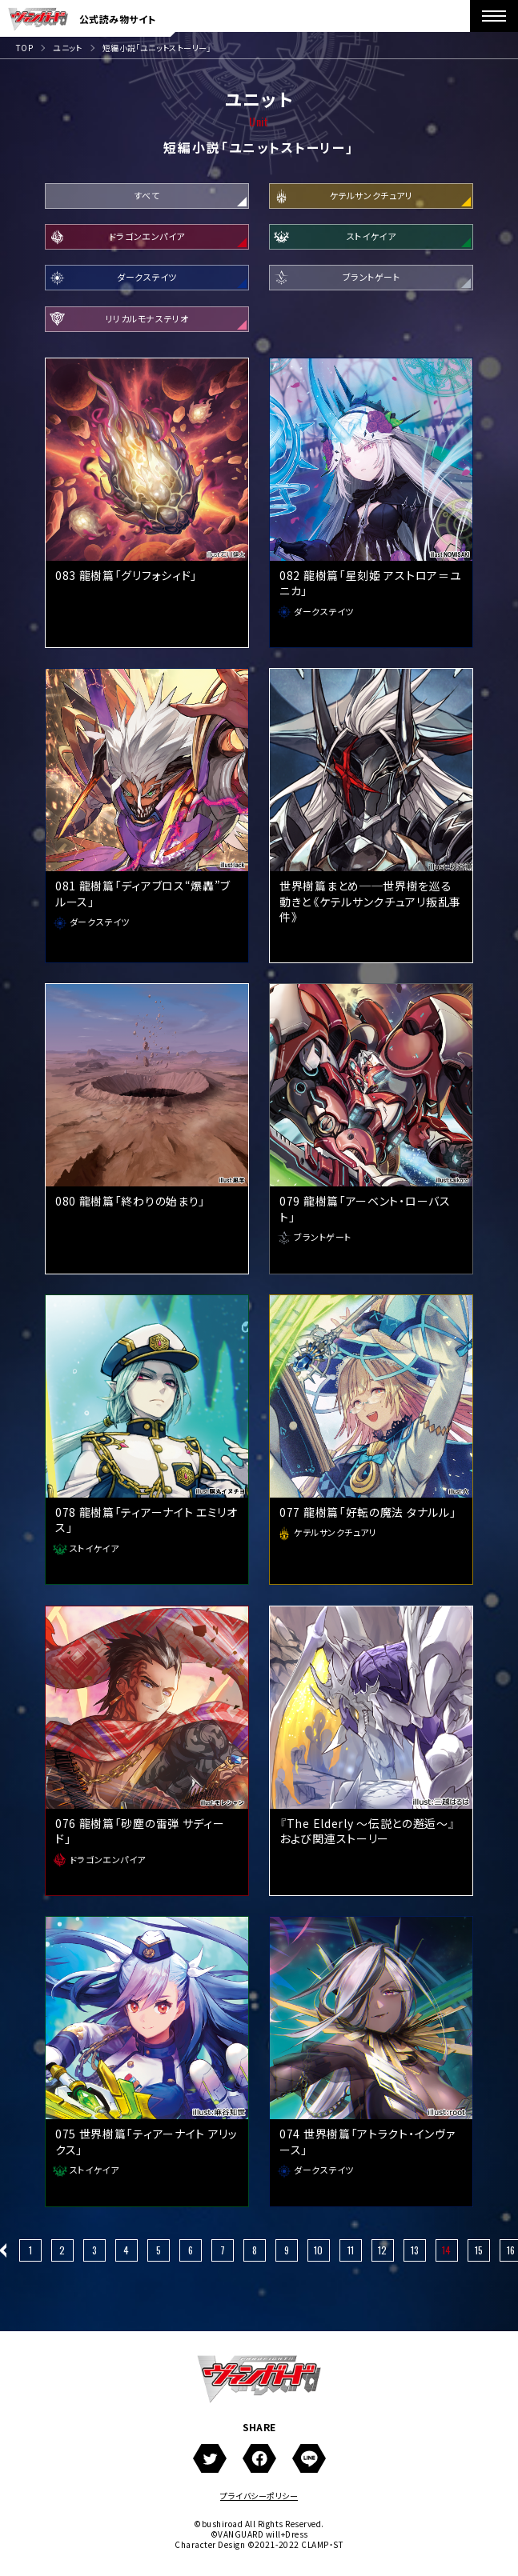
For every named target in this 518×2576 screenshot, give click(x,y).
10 (318, 2255)
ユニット (67, 48)
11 (350, 2255)
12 (382, 2255)
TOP (24, 48)
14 (446, 2255)
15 (479, 2255)
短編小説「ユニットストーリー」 (156, 48)
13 (415, 2255)
